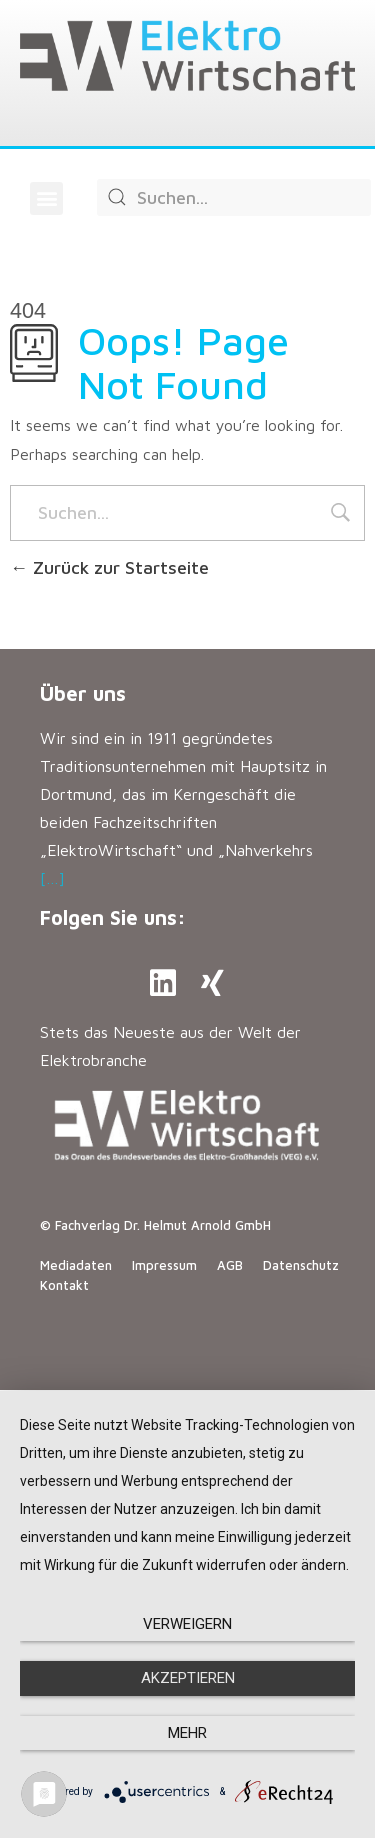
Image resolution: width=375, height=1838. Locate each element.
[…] (52, 878)
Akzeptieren (188, 1678)
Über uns (83, 693)
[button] (46, 198)
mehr (187, 1733)
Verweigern (187, 1624)
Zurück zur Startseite (109, 567)
